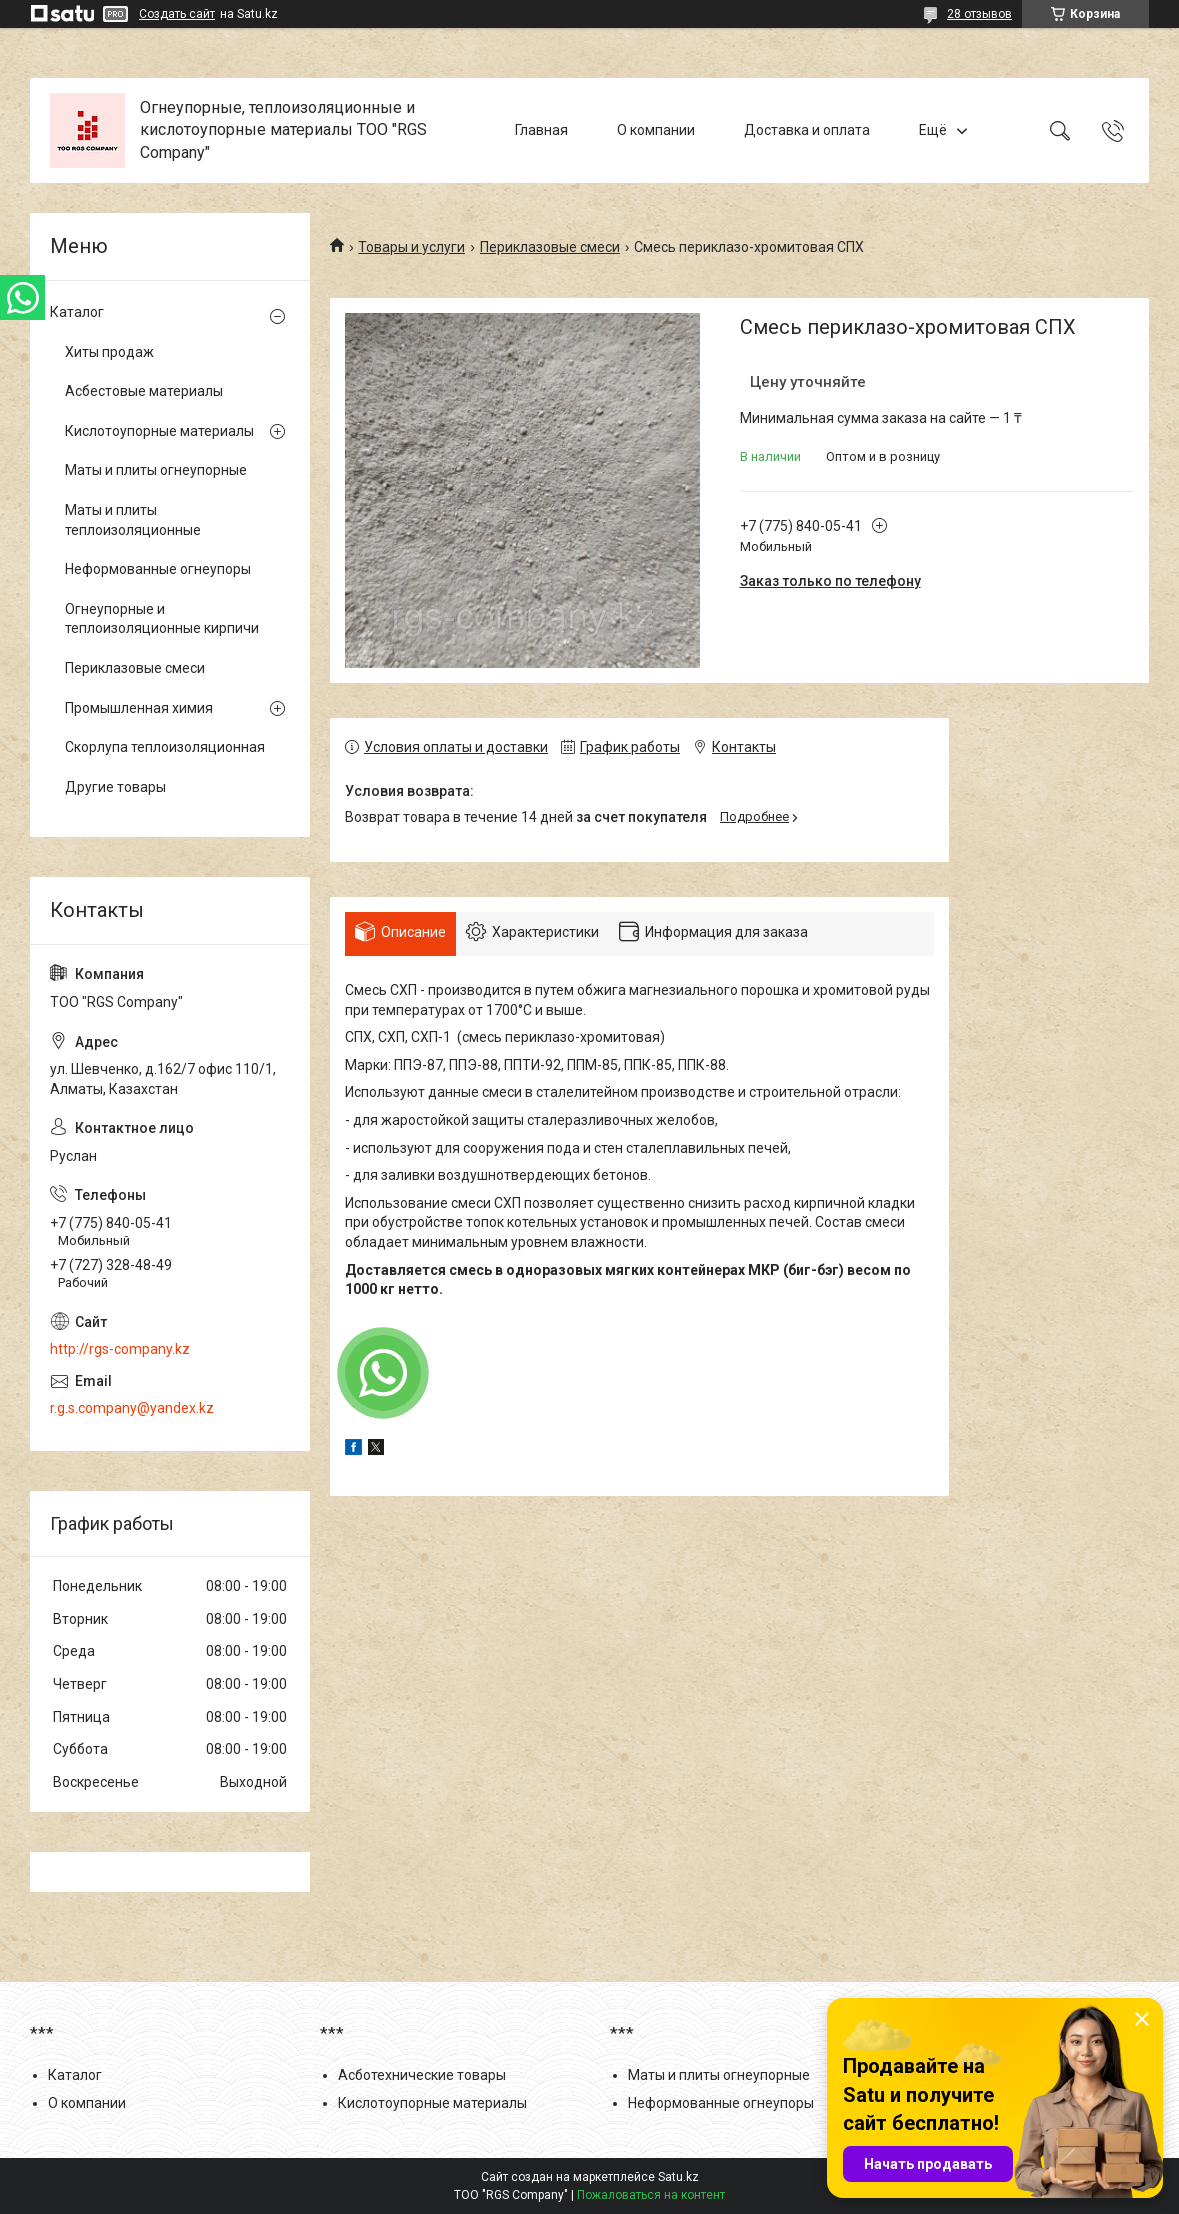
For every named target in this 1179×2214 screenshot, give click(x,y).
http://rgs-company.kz (120, 1349)
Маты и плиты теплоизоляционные (133, 520)
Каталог (77, 312)
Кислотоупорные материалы (159, 431)
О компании (656, 130)
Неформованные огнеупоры (158, 569)
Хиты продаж (109, 352)
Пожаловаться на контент (651, 2195)
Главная (541, 130)
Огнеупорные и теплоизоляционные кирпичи (162, 619)
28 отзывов (979, 14)
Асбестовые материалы (144, 391)
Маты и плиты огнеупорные (156, 470)
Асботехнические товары (422, 2075)
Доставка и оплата (807, 130)
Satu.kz (678, 2177)
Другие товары (115, 787)
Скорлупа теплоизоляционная (165, 747)
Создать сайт (177, 14)
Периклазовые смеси (550, 247)
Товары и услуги (411, 247)
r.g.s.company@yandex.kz (132, 1408)
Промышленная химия (139, 708)
